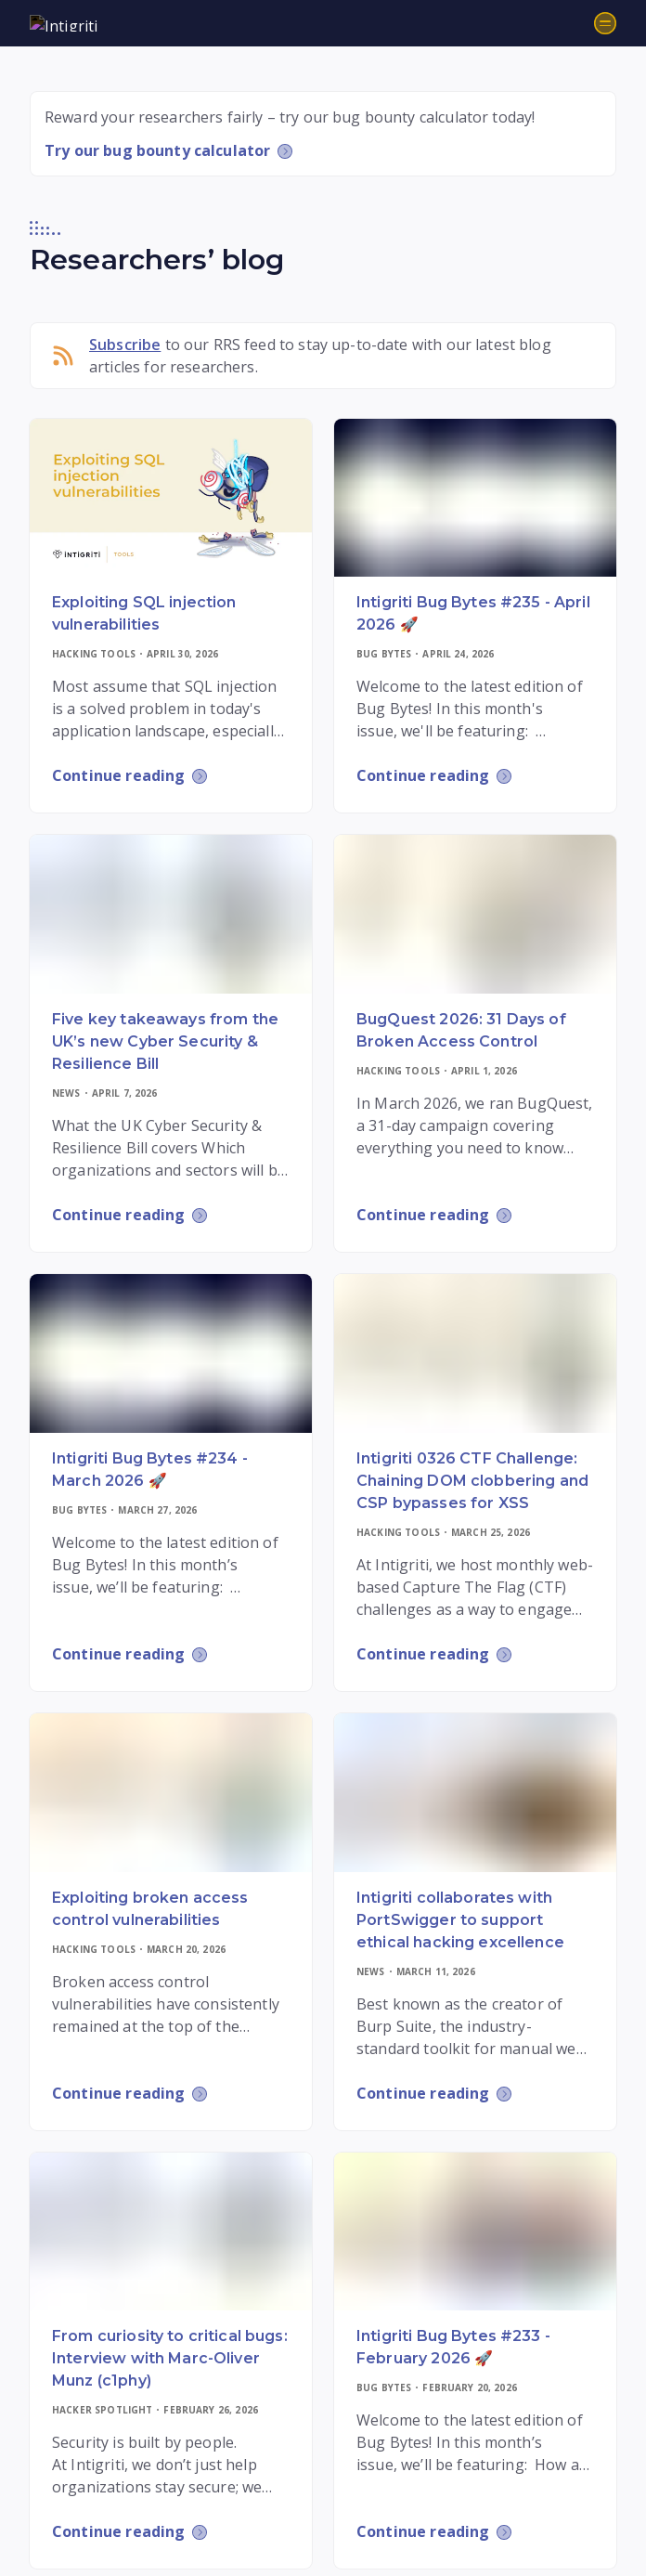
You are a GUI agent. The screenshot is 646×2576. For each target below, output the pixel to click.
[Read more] (171, 498)
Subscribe (125, 344)
